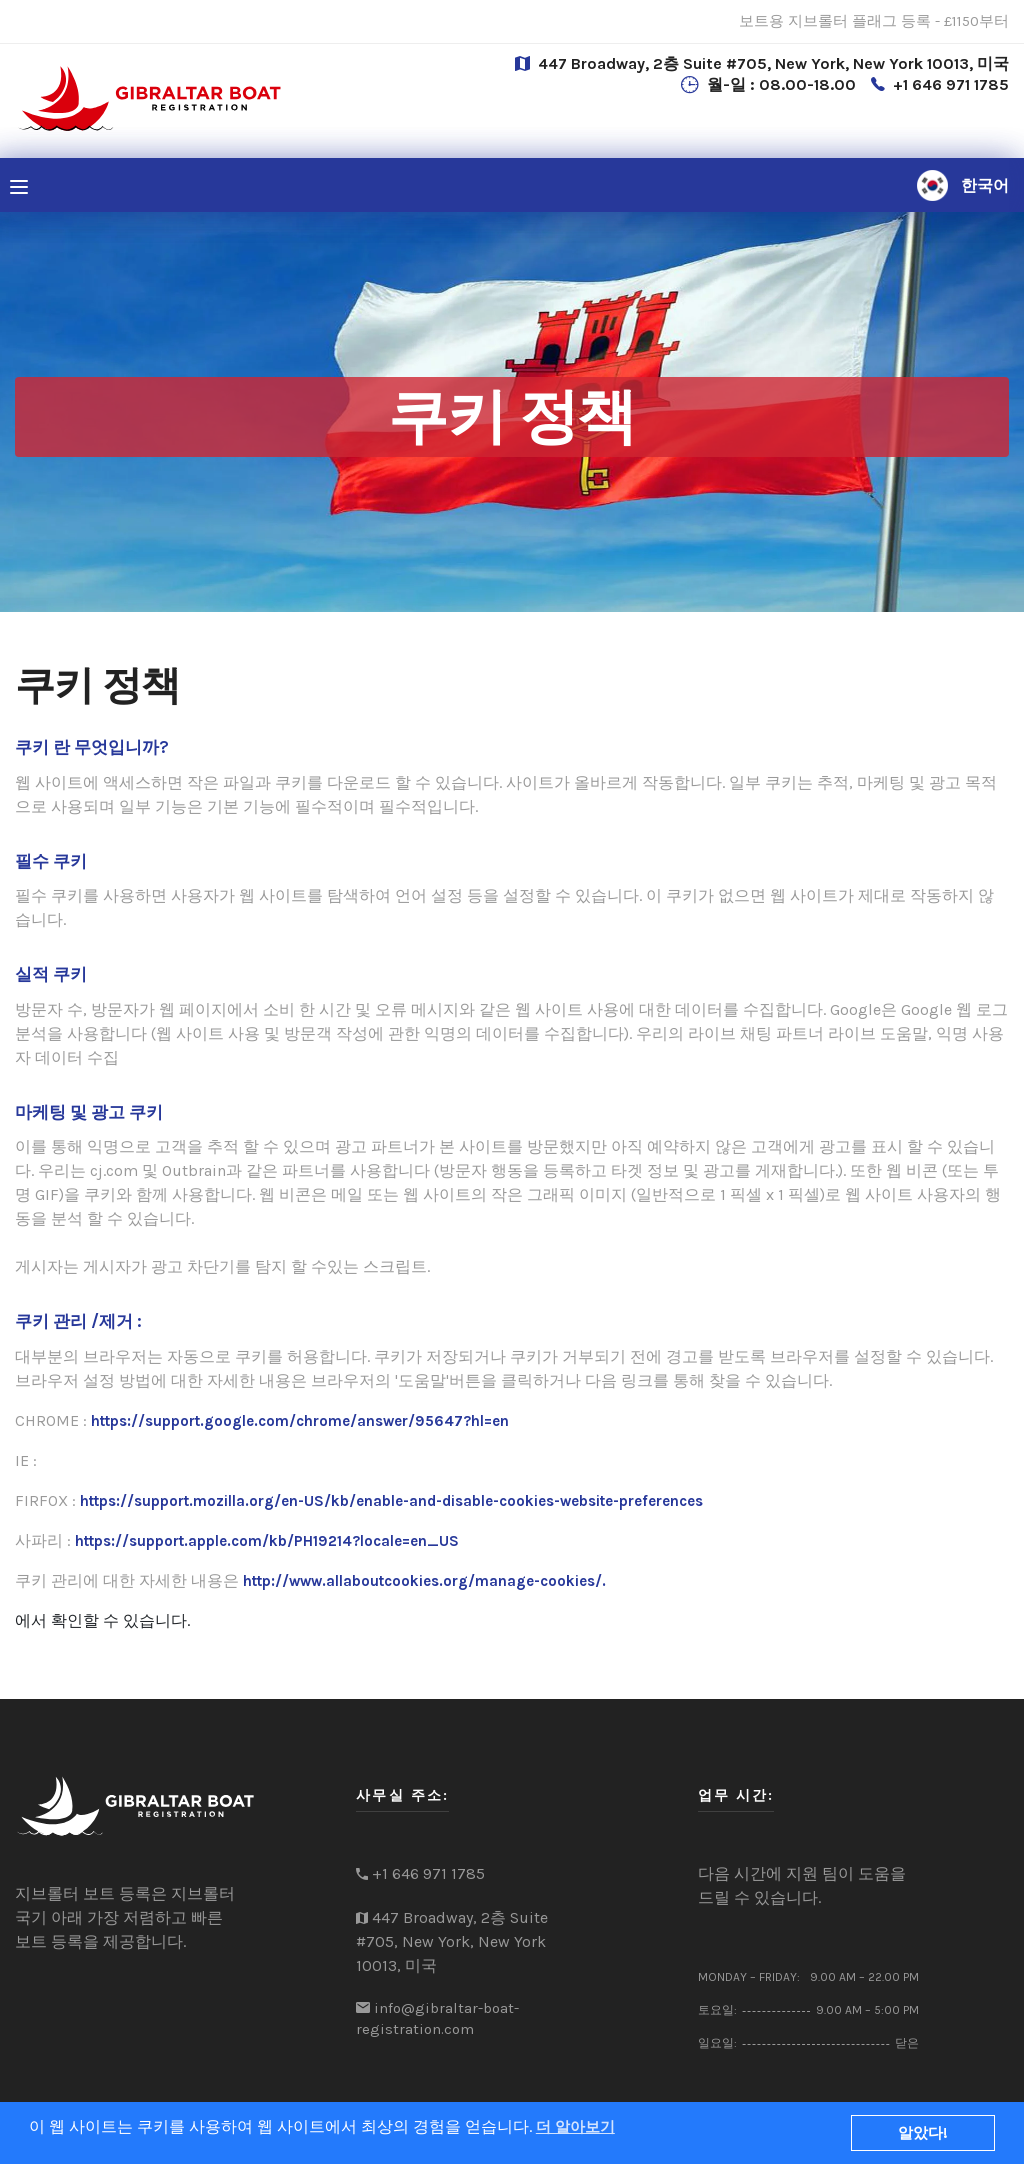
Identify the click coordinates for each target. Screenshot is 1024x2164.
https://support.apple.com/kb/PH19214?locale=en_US (267, 1541)
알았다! (923, 2133)
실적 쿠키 (51, 974)
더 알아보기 (575, 2127)
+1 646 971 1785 (951, 84)
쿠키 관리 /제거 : (78, 1321)
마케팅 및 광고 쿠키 (89, 1112)
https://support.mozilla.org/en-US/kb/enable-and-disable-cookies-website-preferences (391, 1501)
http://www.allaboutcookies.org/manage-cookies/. (424, 1581)
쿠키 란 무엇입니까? (92, 747)
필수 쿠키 (51, 861)
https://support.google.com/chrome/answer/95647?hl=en (300, 1421)
